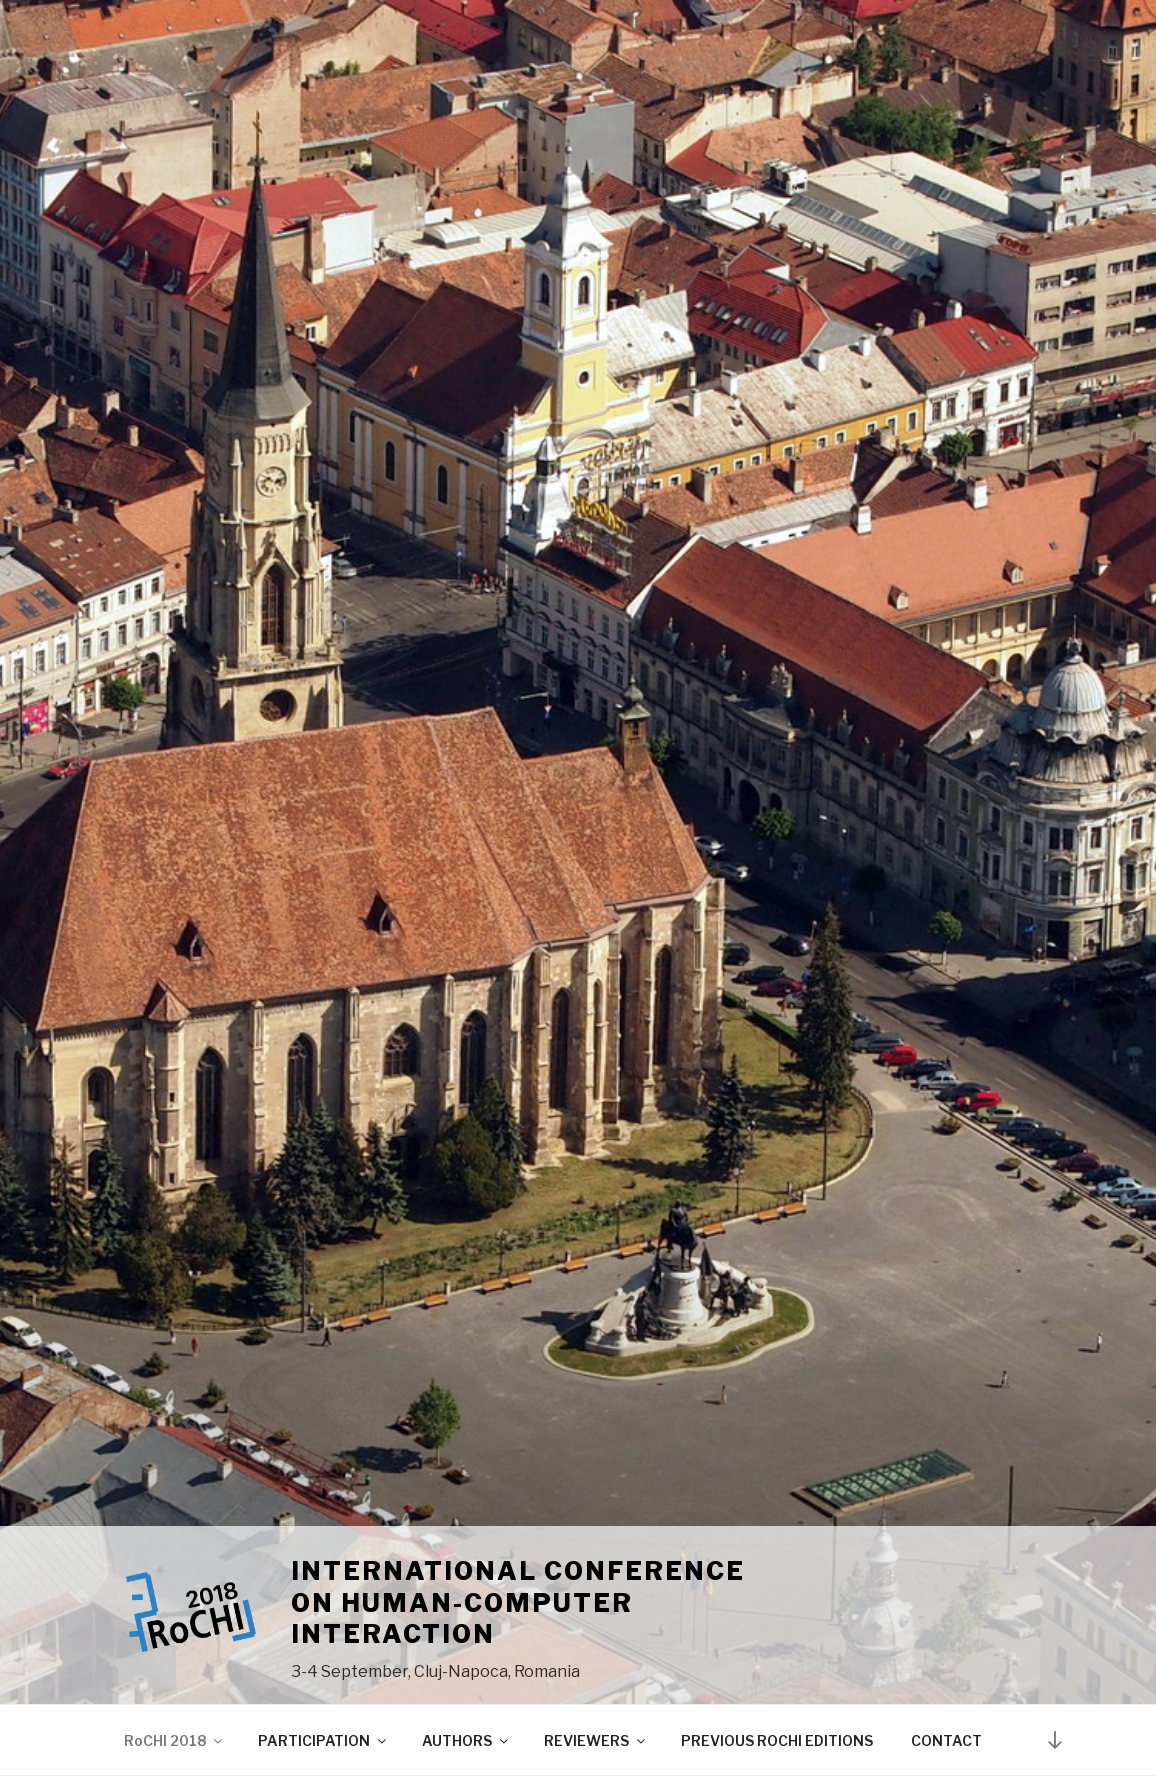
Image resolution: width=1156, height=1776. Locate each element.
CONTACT (946, 1740)
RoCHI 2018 (174, 1740)
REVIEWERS (596, 1740)
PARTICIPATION (323, 1740)
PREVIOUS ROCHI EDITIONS (777, 1740)
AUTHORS (466, 1740)
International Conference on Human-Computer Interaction (518, 1602)
